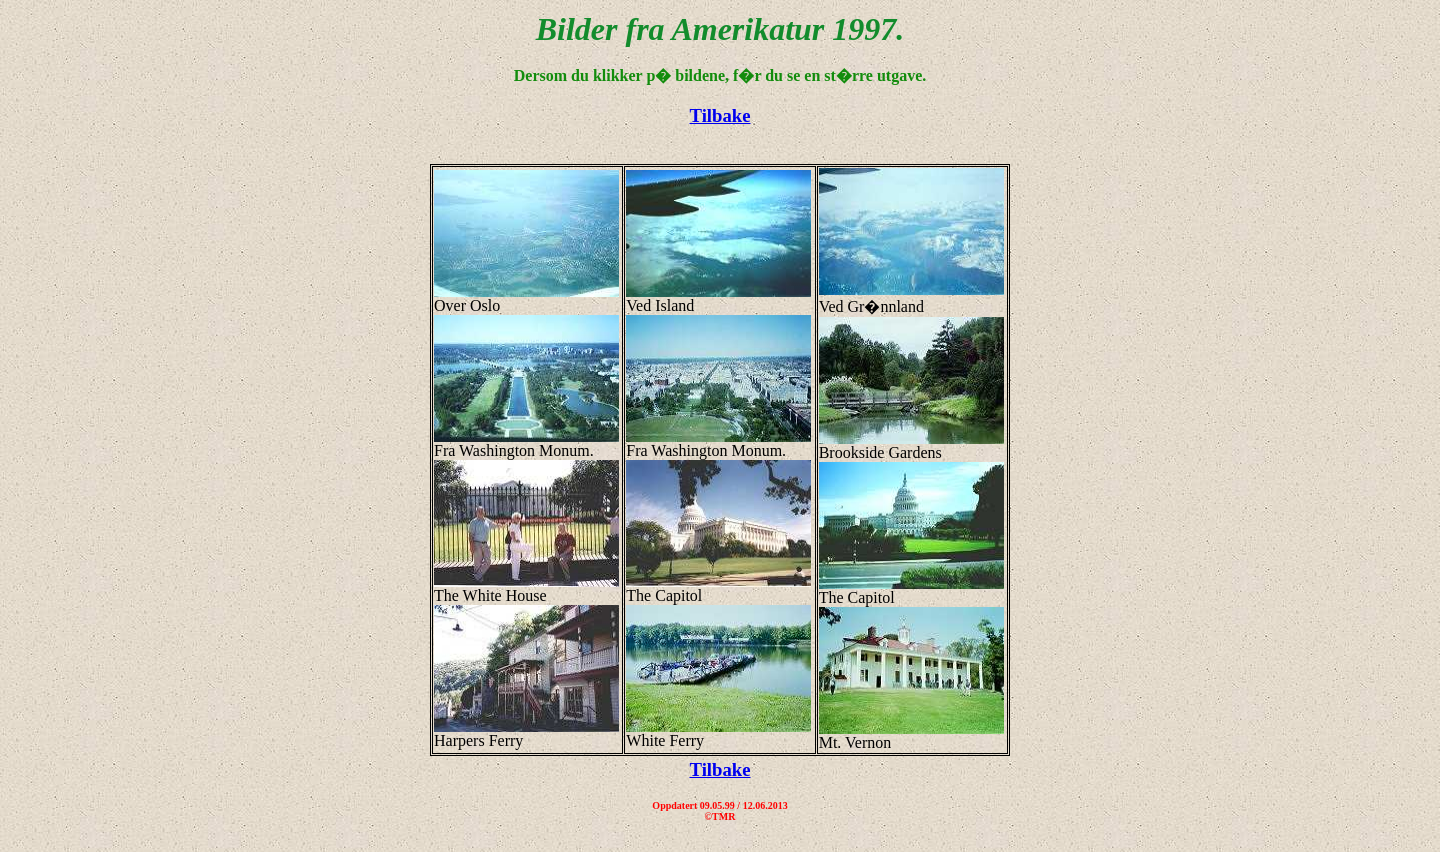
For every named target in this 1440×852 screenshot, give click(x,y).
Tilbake (720, 115)
